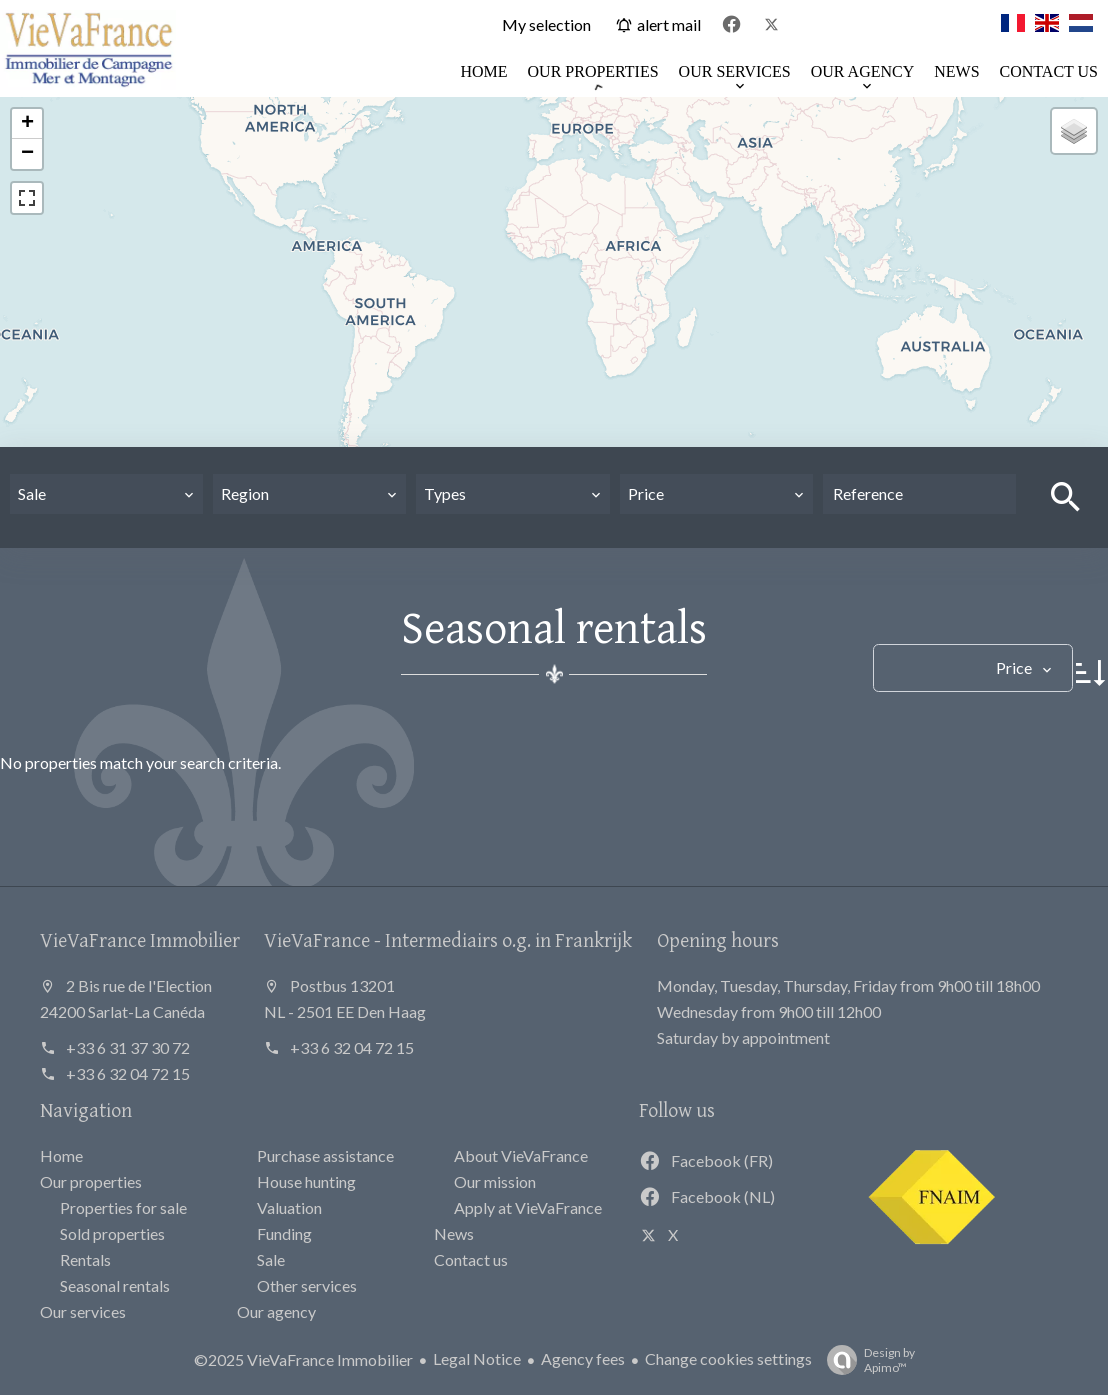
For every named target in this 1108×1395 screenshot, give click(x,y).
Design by (866, 1360)
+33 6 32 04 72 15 (128, 1073)
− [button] (27, 154)
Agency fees (583, 1358)
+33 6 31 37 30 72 (128, 1047)
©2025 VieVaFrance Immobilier (303, 1359)
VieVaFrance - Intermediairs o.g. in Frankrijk (448, 939)
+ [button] (27, 124)
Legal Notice (477, 1358)
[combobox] (106, 494)
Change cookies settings (728, 1358)
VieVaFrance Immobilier (140, 939)
